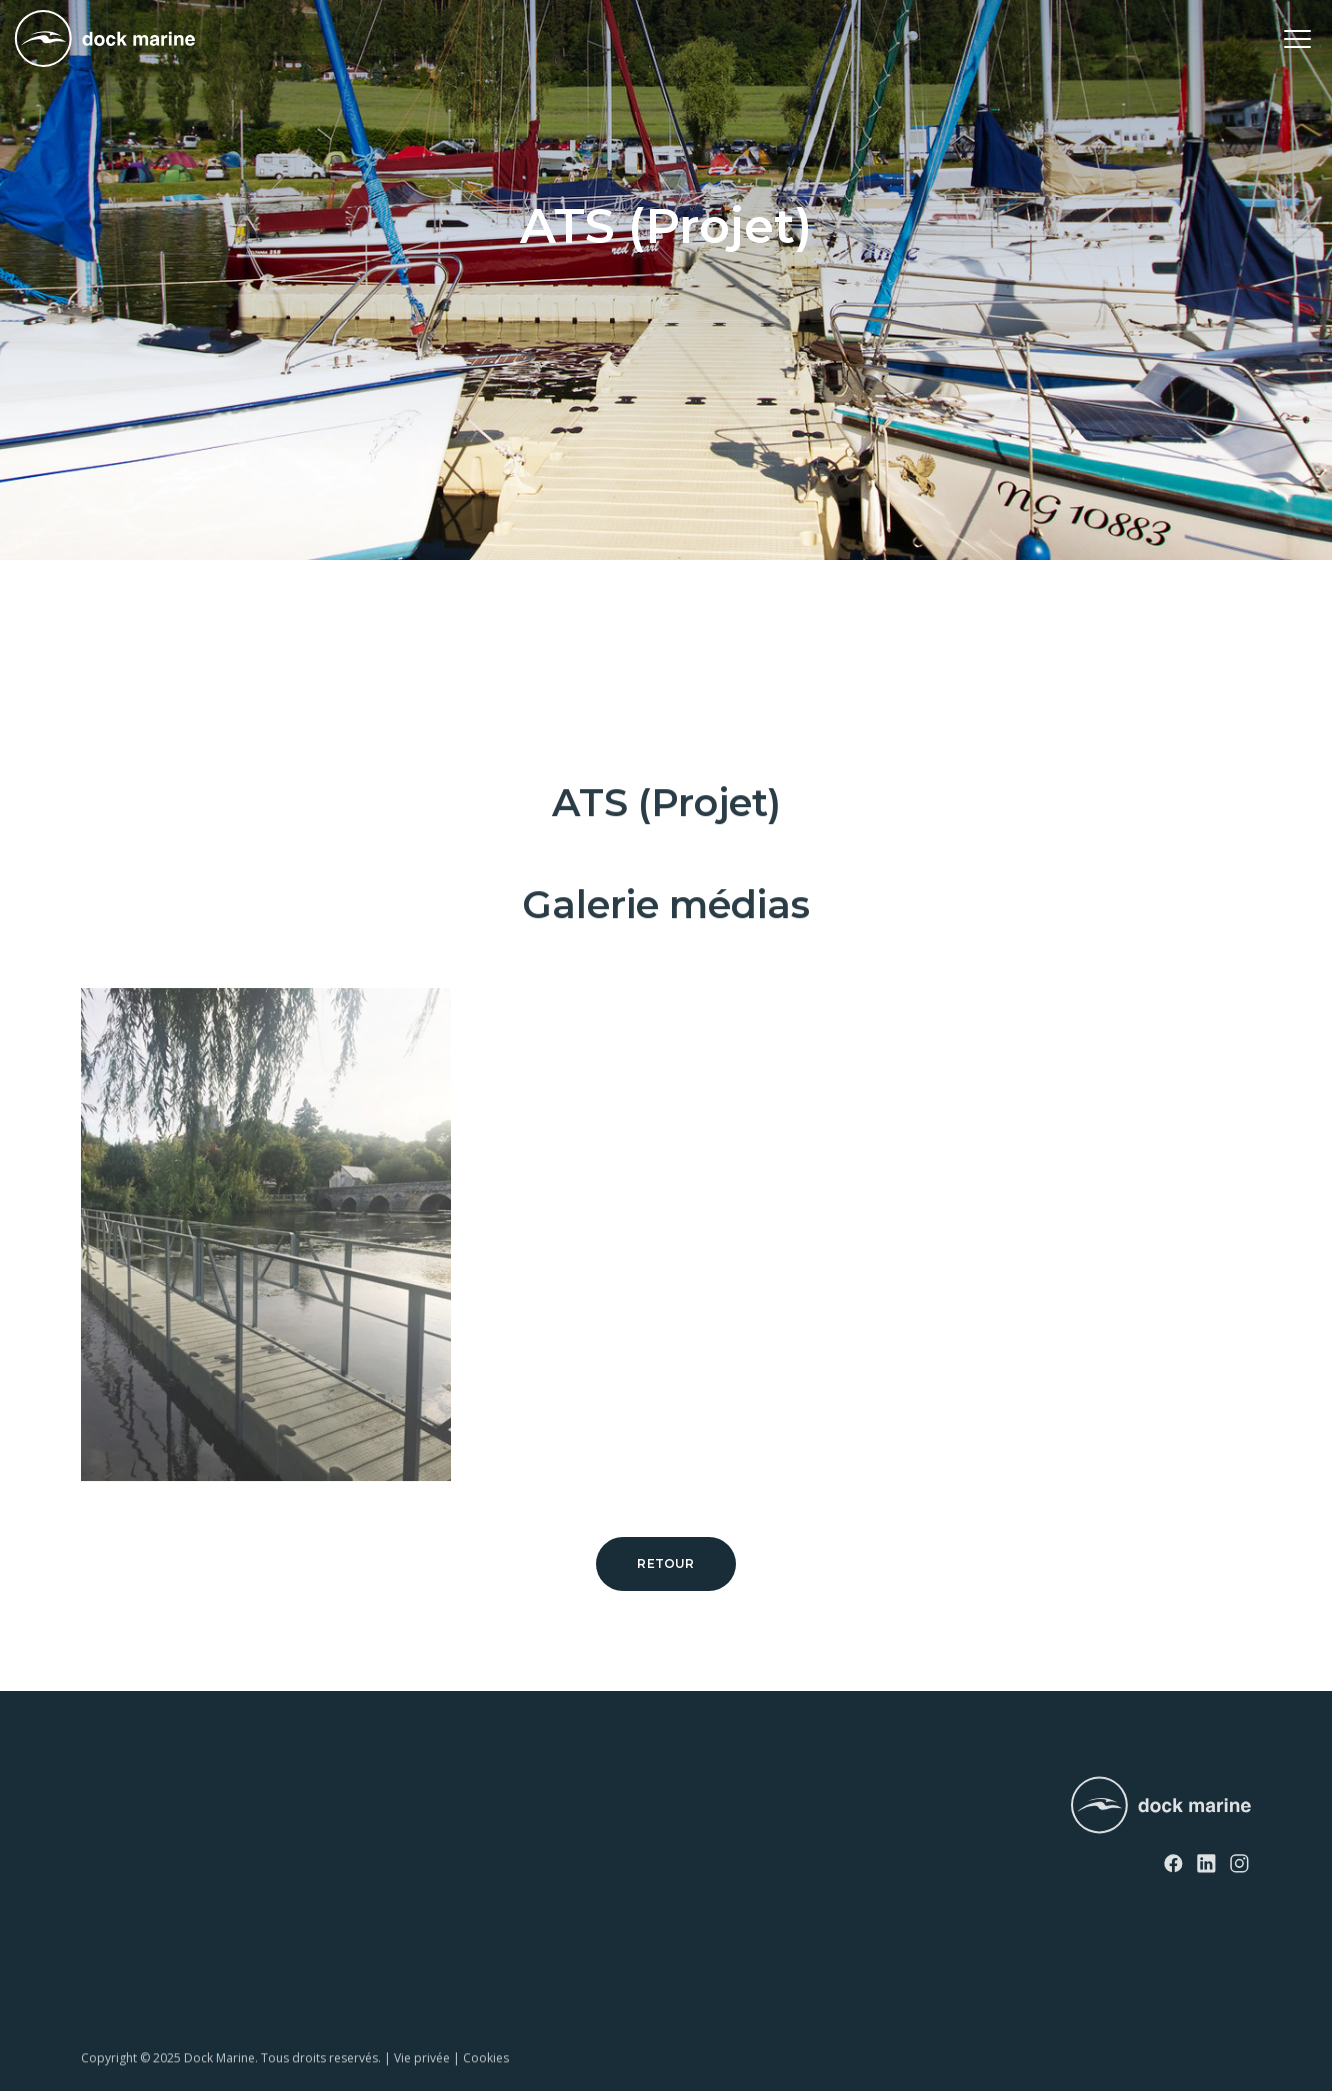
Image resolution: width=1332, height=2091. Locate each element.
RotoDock (112, 1797)
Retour (665, 1563)
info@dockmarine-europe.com (688, 1882)
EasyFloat (110, 1866)
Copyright (109, 2079)
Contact (349, 1832)
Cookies (486, 2079)
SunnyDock (116, 1832)
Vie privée (422, 2079)
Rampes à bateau (133, 1935)
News (342, 1797)
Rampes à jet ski (130, 1900)
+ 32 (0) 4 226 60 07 (649, 1850)
